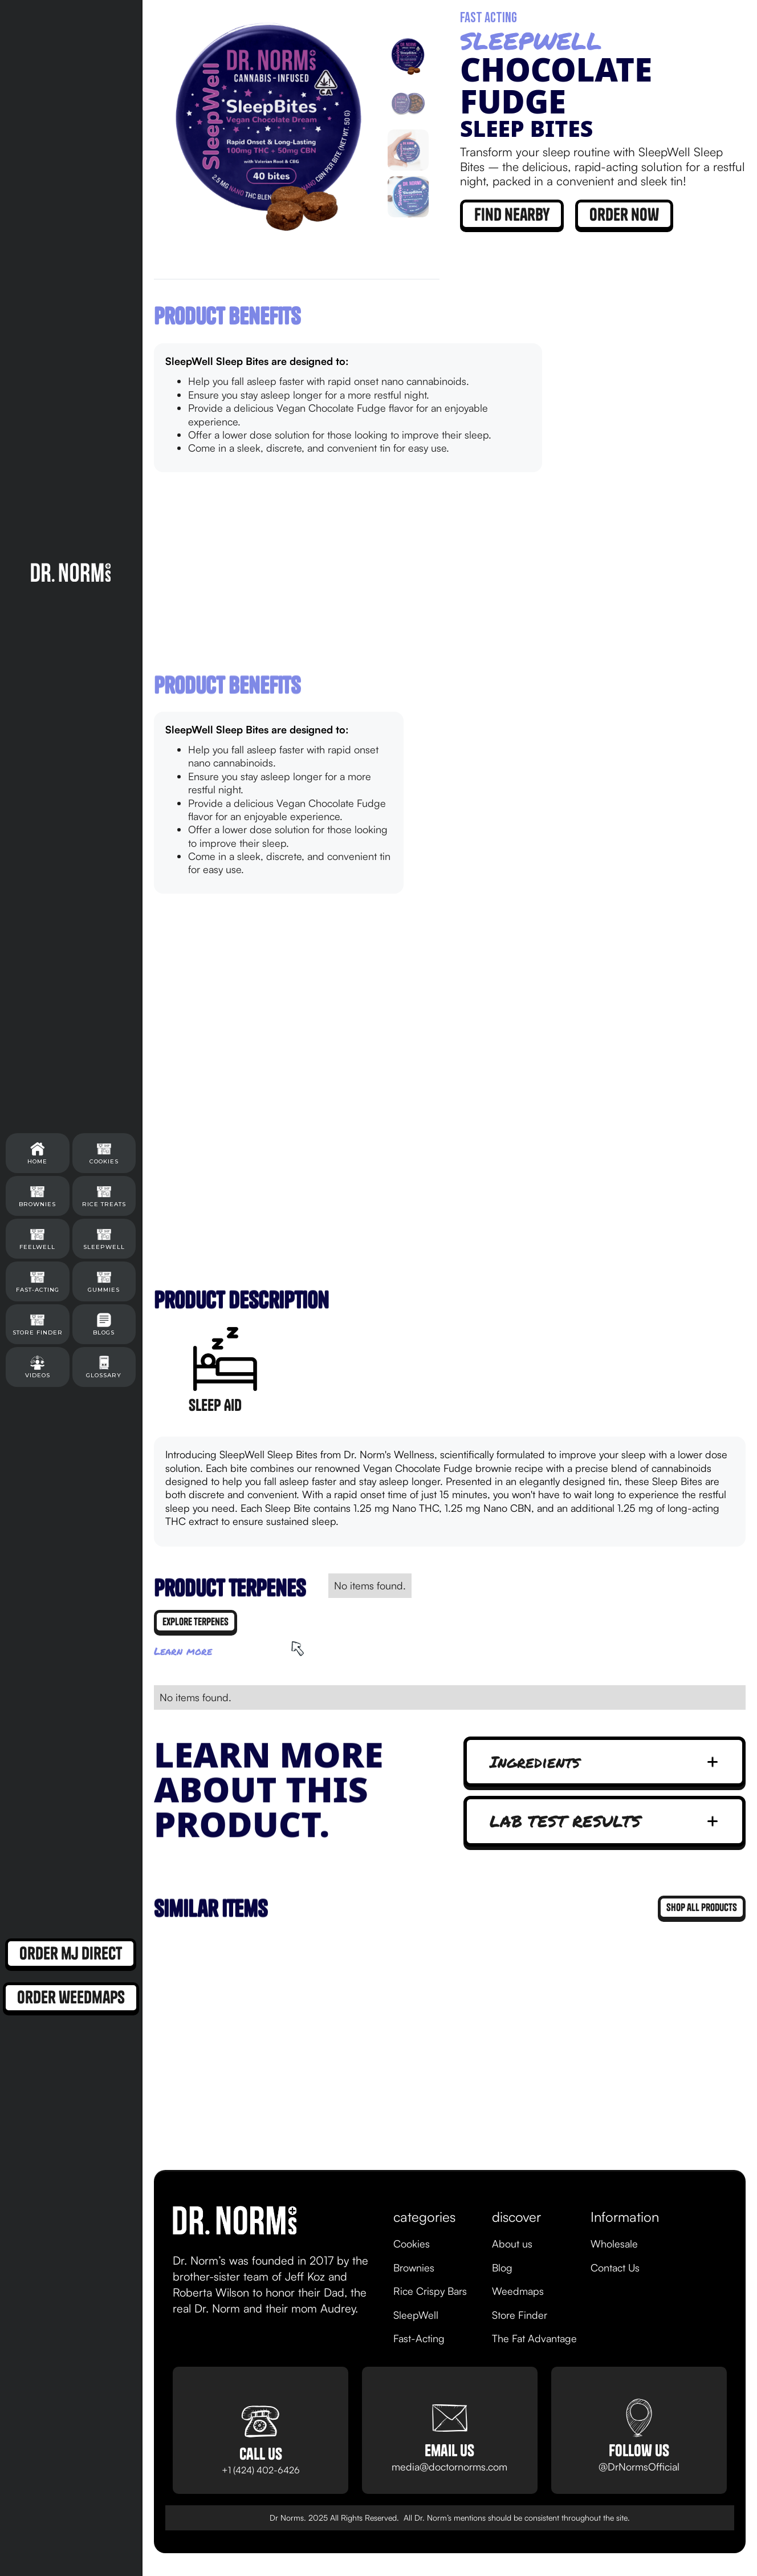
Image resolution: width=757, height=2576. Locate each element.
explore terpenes (195, 1621)
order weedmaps (71, 1997)
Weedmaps (518, 2291)
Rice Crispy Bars (430, 2291)
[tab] (408, 56)
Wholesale (614, 2243)
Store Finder (519, 2315)
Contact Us (615, 2267)
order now (624, 214)
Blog (502, 2267)
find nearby (512, 214)
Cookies (411, 2243)
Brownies (413, 2267)
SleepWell (415, 2315)
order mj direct (70, 1953)
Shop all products (701, 1907)
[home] (71, 572)
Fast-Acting (419, 2338)
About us (512, 2243)
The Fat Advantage (534, 2338)
